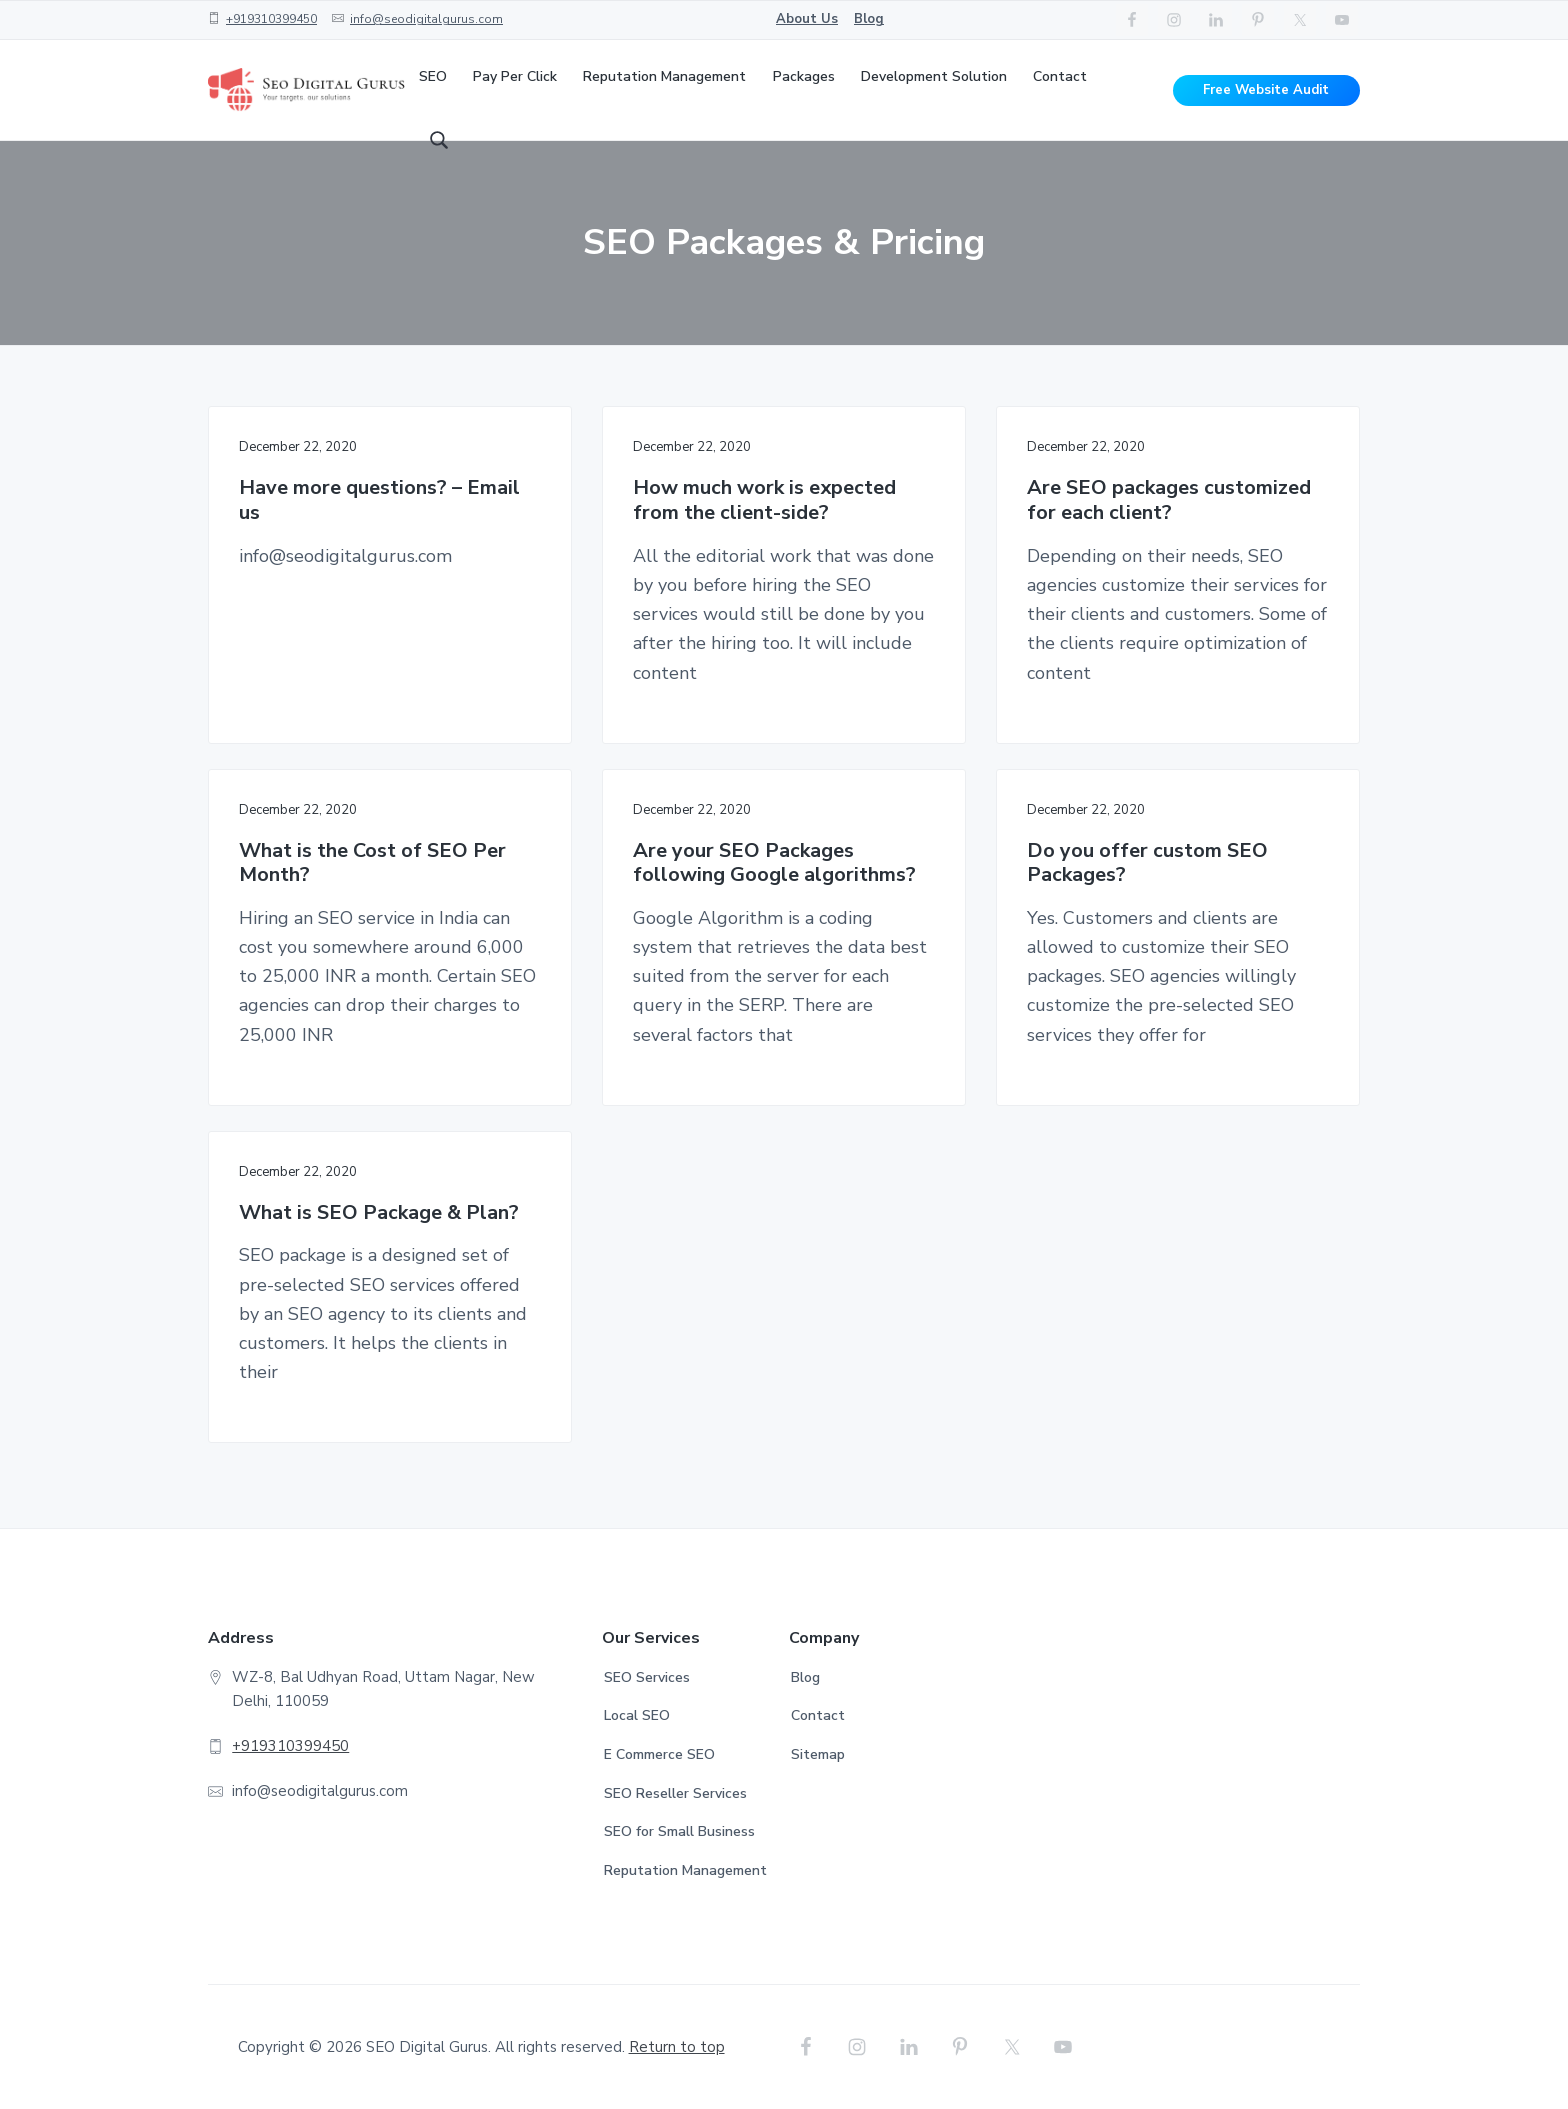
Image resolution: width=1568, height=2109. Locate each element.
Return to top (677, 2047)
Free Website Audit (1266, 90)
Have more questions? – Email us (379, 500)
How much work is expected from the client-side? (764, 500)
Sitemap (818, 1754)
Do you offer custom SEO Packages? (1147, 863)
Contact (818, 1715)
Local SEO (637, 1715)
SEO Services (647, 1677)
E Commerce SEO (659, 1754)
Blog (869, 19)
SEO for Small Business (679, 1831)
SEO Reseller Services (675, 1793)
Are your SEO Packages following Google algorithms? (774, 863)
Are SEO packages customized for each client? (1169, 500)
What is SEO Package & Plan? (379, 1213)
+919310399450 (271, 19)
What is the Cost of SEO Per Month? (372, 863)
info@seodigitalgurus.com (426, 19)
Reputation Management (685, 1870)
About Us (807, 19)
